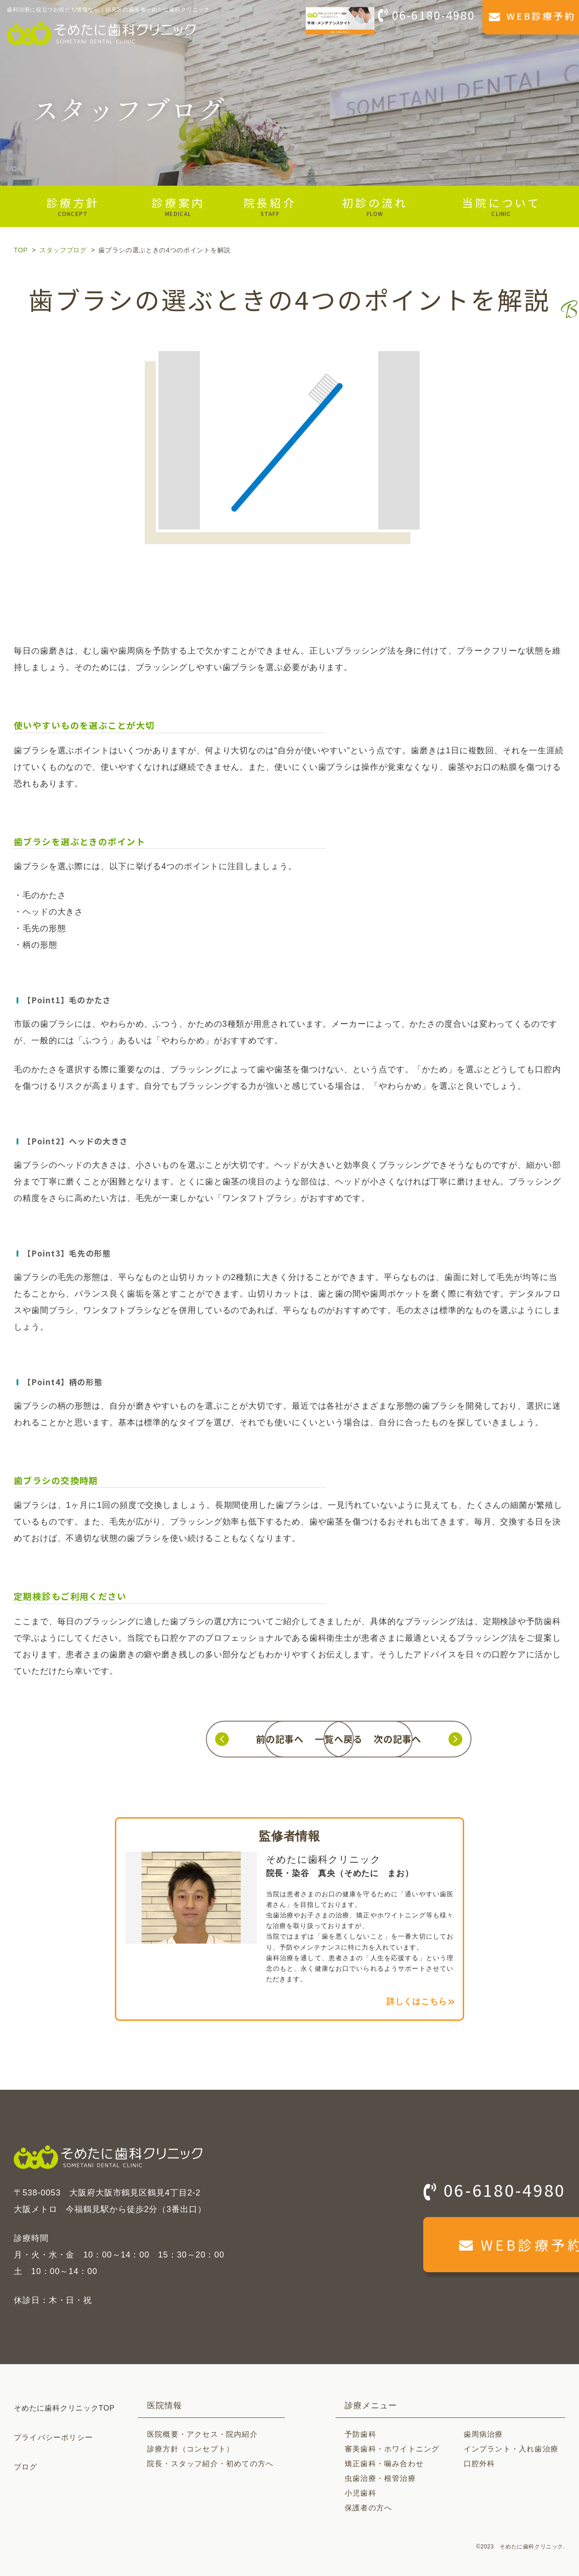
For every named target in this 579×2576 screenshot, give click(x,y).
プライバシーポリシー (53, 2437)
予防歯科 (360, 2434)
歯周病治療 (483, 2434)
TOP (21, 250)
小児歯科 (360, 2493)
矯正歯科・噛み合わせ (384, 2464)
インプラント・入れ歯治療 (511, 2449)
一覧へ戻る (289, 1739)
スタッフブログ (63, 250)
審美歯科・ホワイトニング (392, 2449)
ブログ (26, 2467)
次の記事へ (447, 1739)
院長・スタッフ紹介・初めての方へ (210, 2464)
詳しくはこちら (416, 2002)
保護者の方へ (368, 2508)
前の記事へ (132, 1739)
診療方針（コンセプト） (190, 2449)
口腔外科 (479, 2464)
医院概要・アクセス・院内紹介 (202, 2434)
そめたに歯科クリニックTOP (64, 2408)
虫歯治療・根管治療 (380, 2478)
